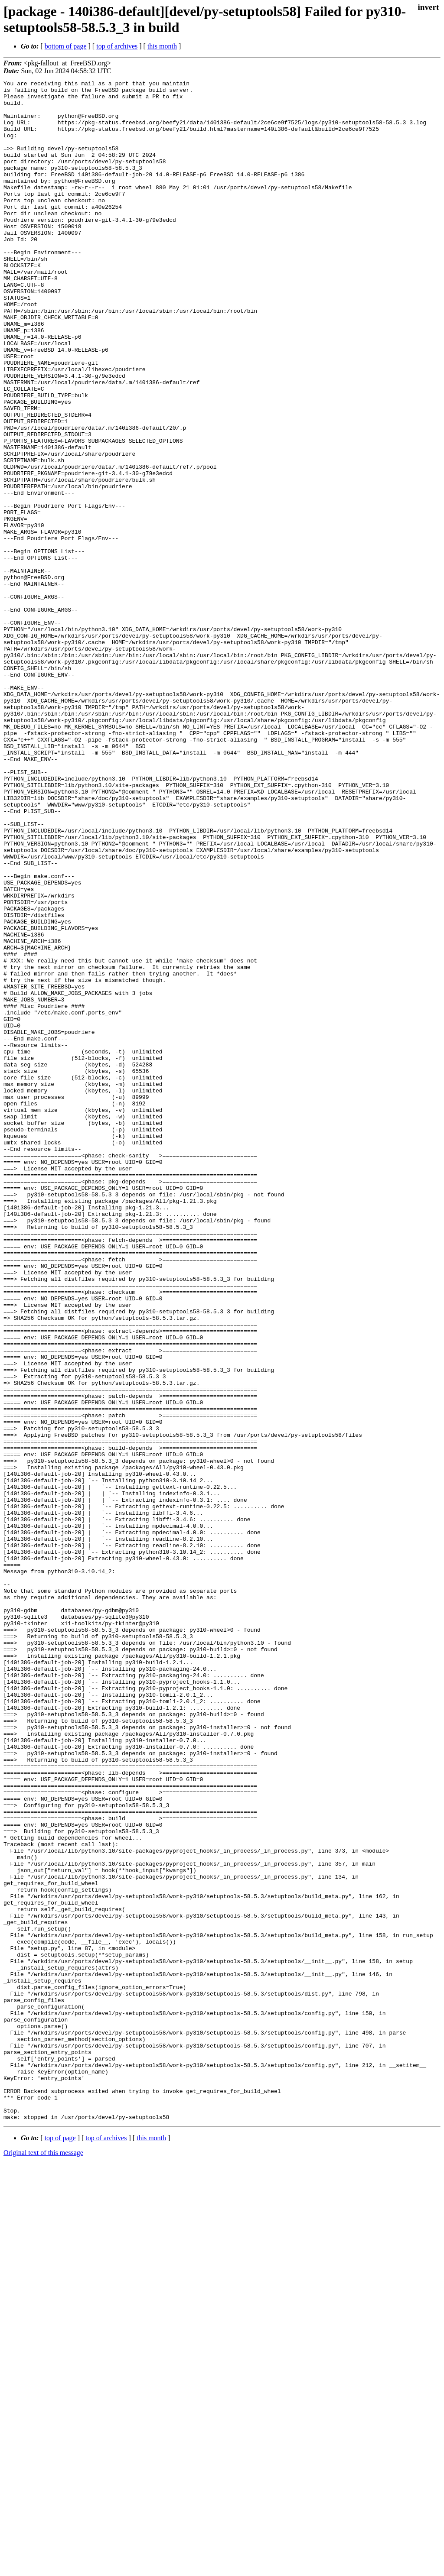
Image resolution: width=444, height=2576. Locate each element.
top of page (60, 2546)
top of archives (116, 46)
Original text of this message (43, 2560)
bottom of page (66, 46)
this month (162, 46)
